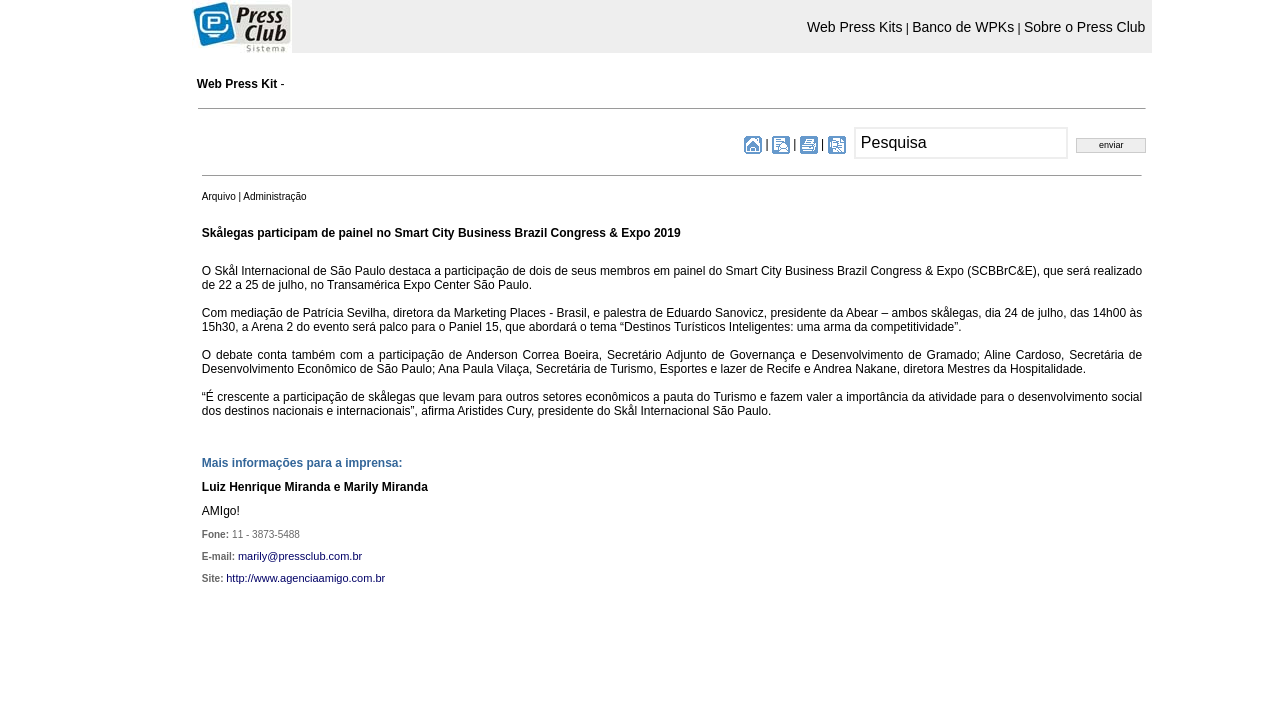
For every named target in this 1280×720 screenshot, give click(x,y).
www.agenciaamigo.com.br (319, 578)
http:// (240, 578)
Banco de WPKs (963, 27)
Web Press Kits (854, 27)
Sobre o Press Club (1084, 27)
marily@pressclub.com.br (300, 556)
